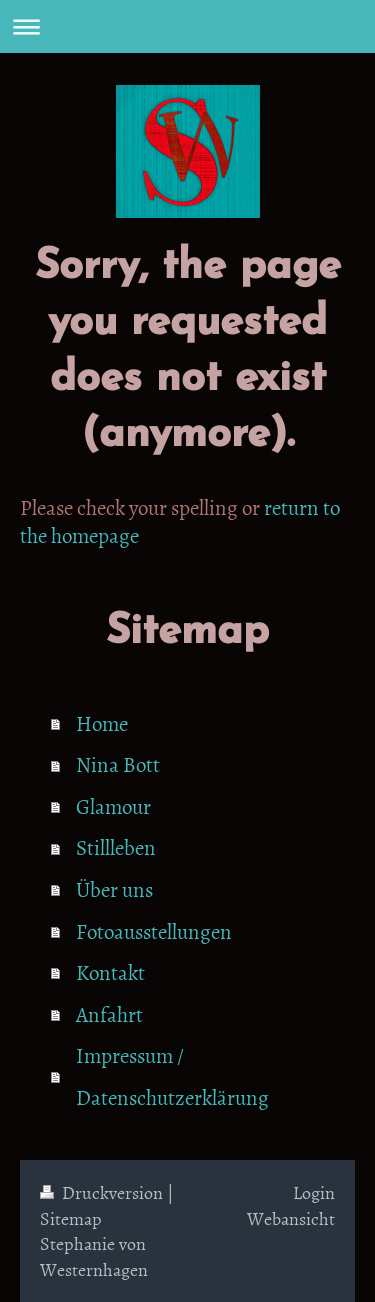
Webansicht (291, 1218)
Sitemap (71, 1218)
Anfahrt (109, 1014)
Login (314, 1192)
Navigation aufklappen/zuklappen (187, 26)
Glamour (113, 806)
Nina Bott (118, 764)
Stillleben (116, 847)
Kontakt (110, 972)
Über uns (114, 889)
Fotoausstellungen (154, 931)
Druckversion (103, 1192)
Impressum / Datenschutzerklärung (172, 1076)
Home (102, 723)
